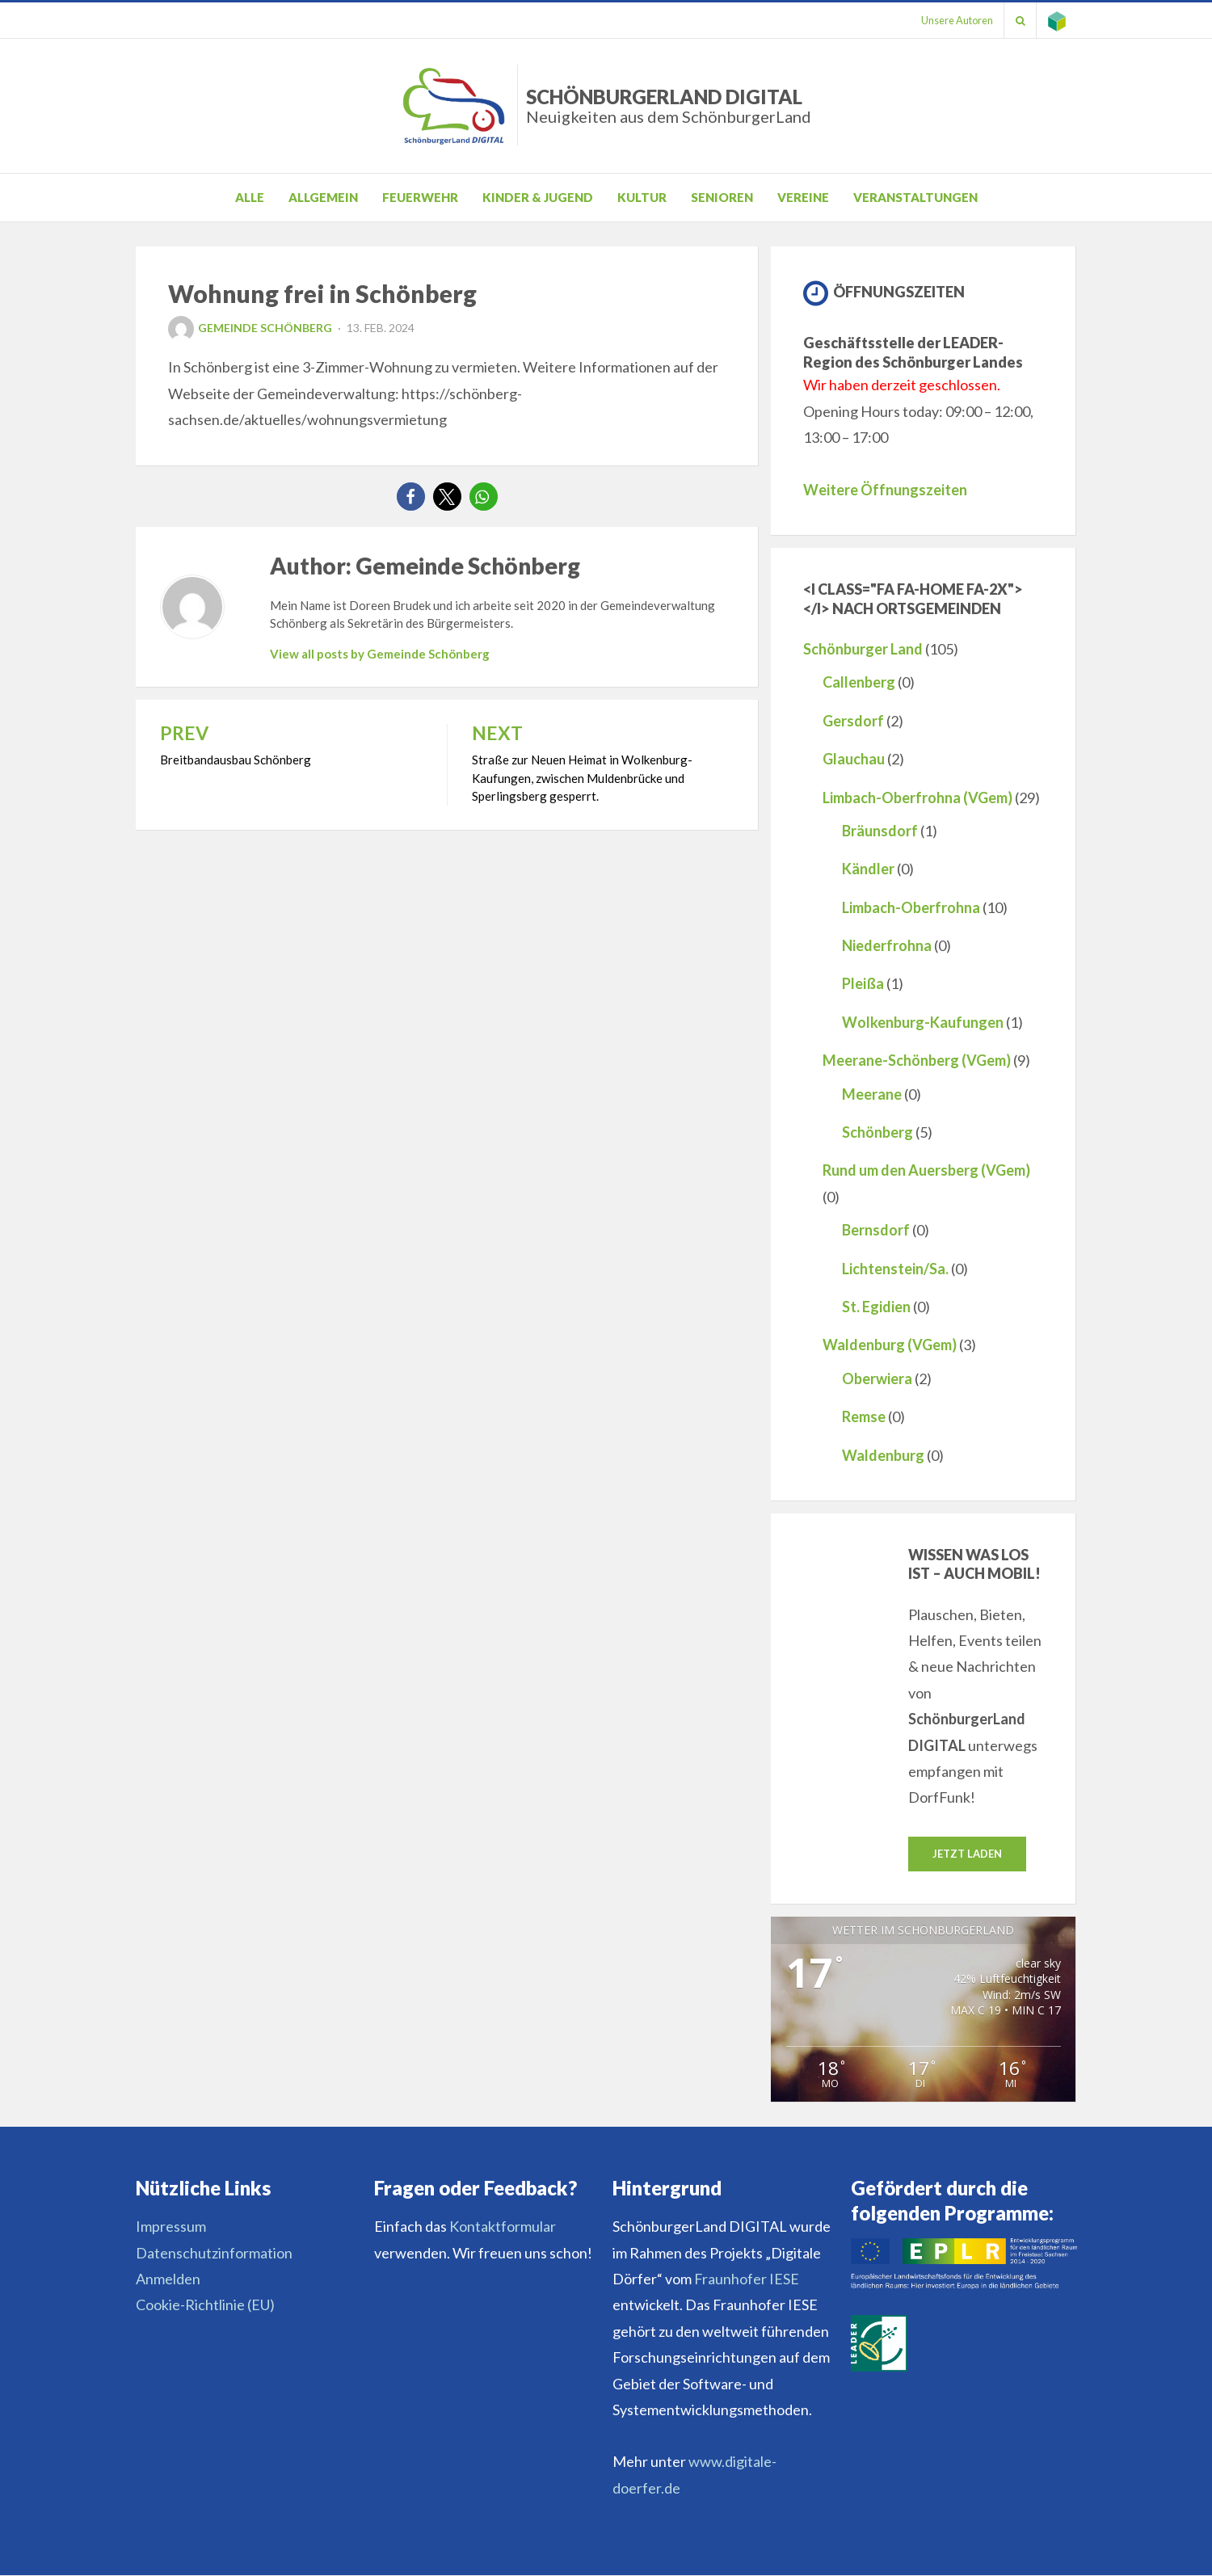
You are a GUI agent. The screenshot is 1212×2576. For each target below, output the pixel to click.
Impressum (171, 2227)
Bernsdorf (876, 1230)
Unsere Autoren (951, 20)
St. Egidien (876, 1306)
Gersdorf (853, 721)
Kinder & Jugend (537, 197)
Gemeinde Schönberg (250, 328)
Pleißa (863, 983)
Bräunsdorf (880, 831)
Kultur (642, 197)
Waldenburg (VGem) (890, 1344)
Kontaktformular (502, 2227)
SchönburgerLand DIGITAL (668, 105)
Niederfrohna (887, 945)
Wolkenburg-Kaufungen (923, 1022)
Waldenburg (883, 1455)
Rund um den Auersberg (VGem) (926, 1170)
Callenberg (859, 682)
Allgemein (323, 197)
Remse (864, 1416)
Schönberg (877, 1132)
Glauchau (854, 759)
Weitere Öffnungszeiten (885, 490)
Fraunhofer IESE (746, 2279)
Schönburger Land (863, 649)
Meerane (872, 1094)
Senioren (722, 197)
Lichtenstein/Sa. (895, 1268)
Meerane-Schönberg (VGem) (917, 1060)
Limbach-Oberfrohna (911, 907)
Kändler (868, 869)
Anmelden (168, 2279)
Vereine (803, 197)
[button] (411, 496)
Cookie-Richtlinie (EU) (205, 2305)
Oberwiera (877, 1378)
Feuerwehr (420, 197)
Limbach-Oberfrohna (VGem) (917, 797)
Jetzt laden (967, 1853)
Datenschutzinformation (214, 2253)
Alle (249, 197)
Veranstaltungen (915, 197)
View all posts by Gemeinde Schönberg (380, 653)
